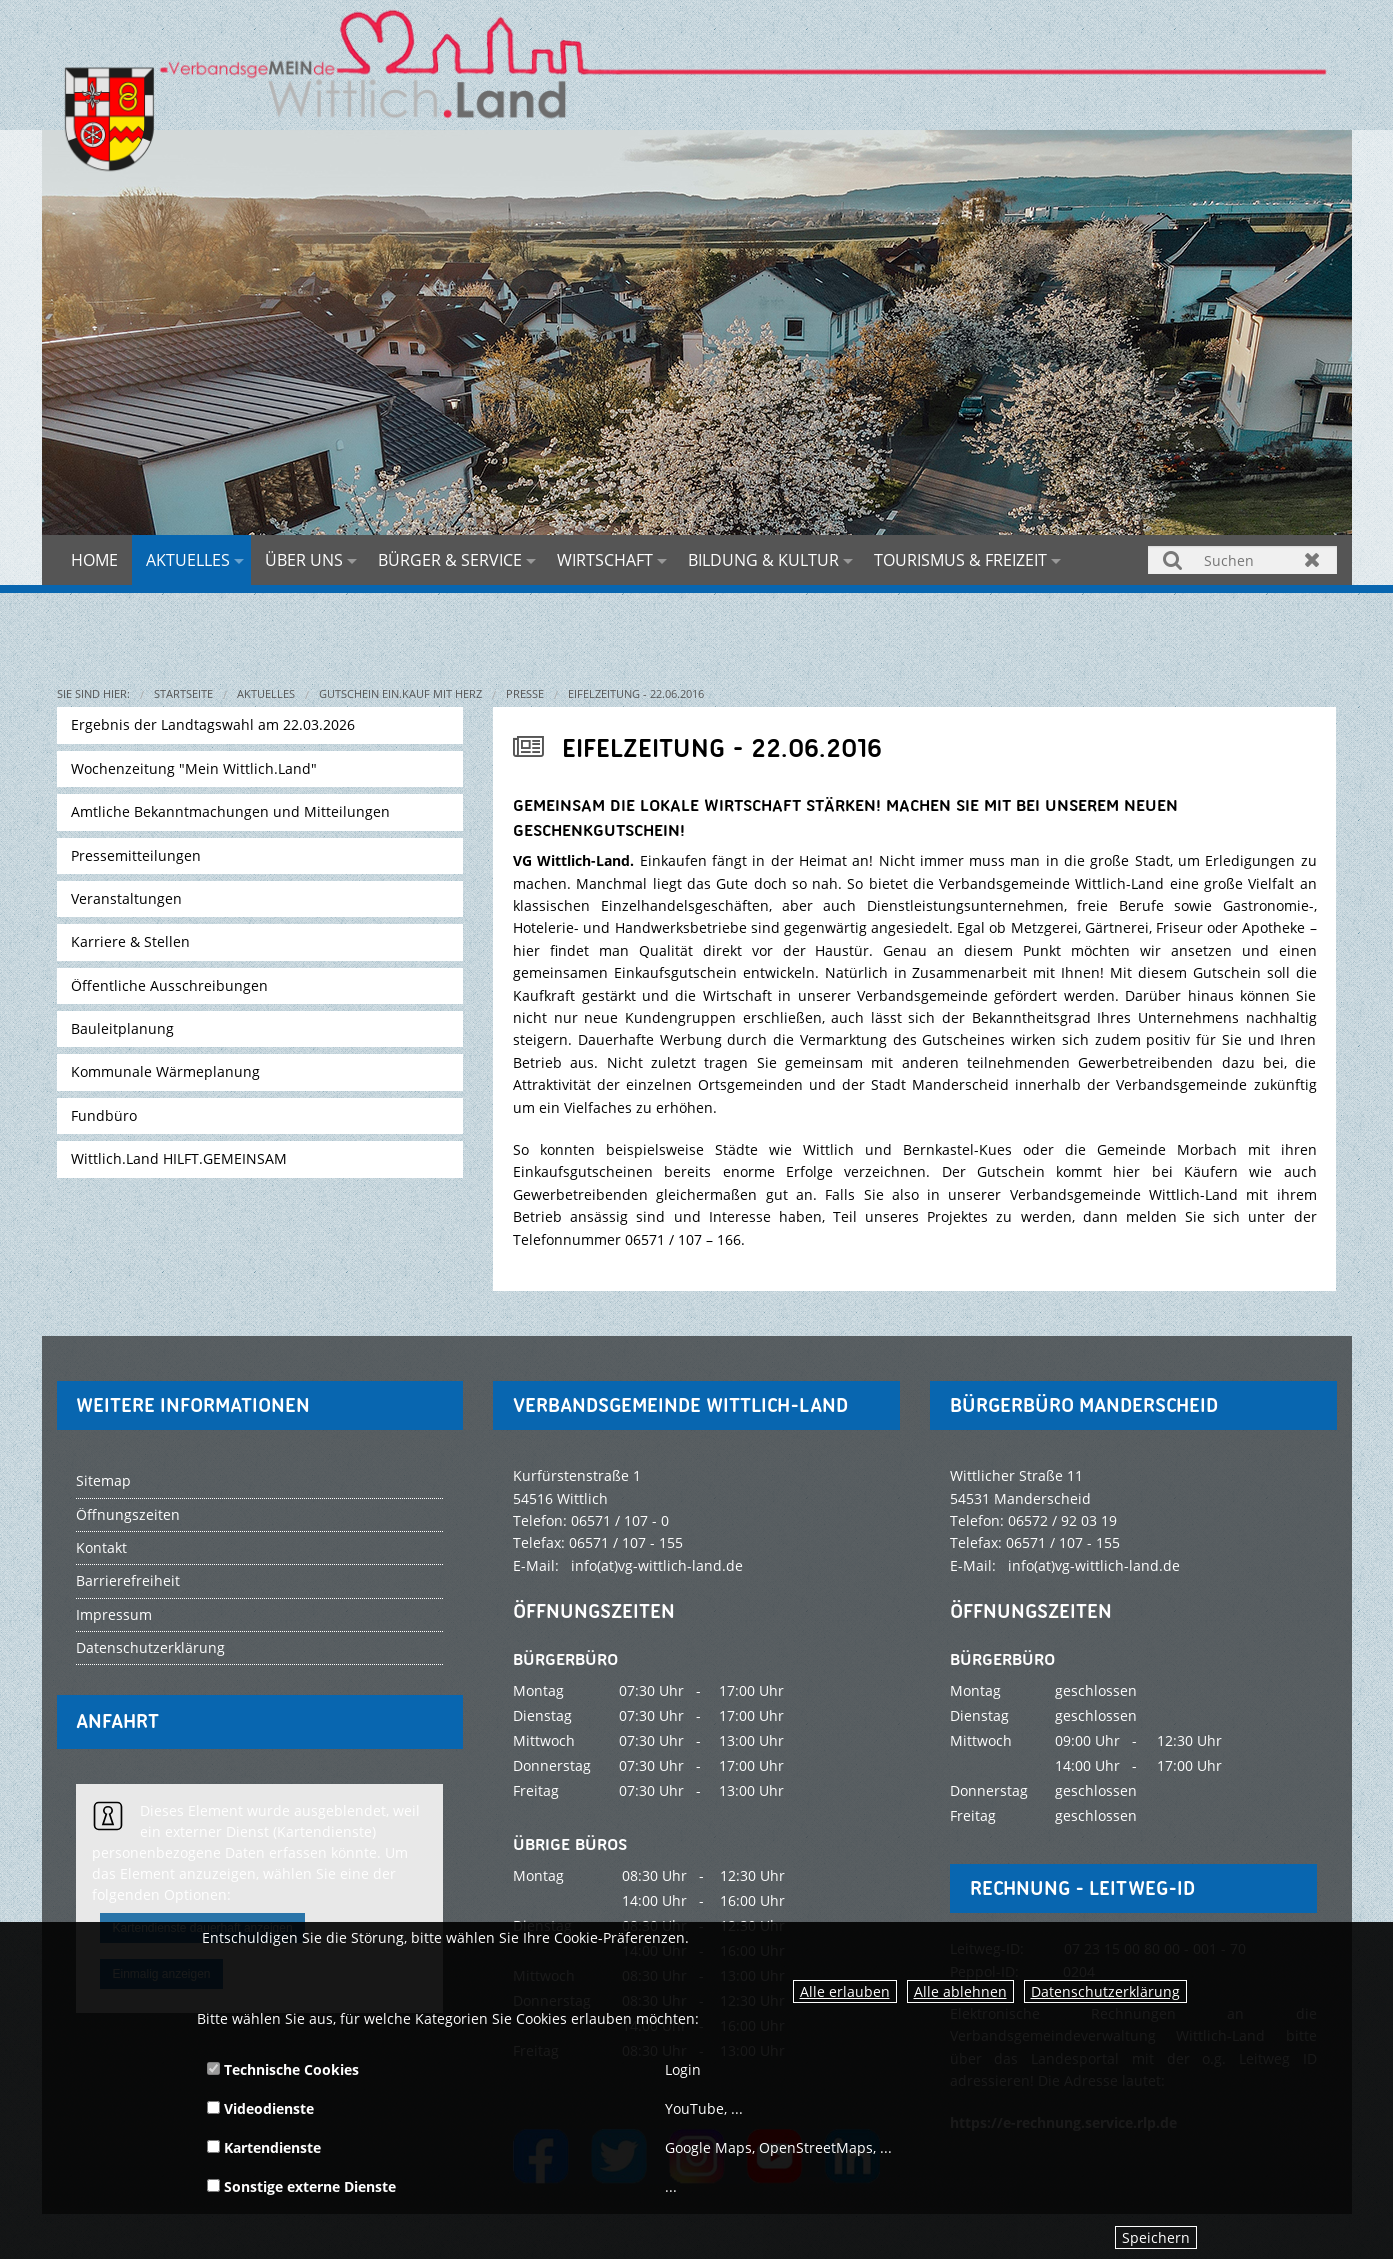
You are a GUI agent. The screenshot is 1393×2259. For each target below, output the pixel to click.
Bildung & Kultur (763, 560)
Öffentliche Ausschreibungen (169, 985)
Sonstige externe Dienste (301, 2186)
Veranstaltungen (126, 898)
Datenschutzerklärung (1105, 1991)
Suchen (1172, 559)
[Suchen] (1242, 560)
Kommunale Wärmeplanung (165, 1071)
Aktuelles (188, 560)
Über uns (304, 560)
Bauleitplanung (122, 1028)
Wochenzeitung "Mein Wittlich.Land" (194, 768)
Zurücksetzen (1312, 559)
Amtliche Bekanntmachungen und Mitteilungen (230, 811)
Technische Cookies (283, 2069)
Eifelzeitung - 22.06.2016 (636, 693)
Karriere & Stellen (130, 941)
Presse (525, 693)
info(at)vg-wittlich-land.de (657, 1565)
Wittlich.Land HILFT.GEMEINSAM (179, 1158)
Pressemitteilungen (136, 855)
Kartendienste (264, 2147)
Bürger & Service (450, 560)
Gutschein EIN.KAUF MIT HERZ (400, 693)
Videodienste (260, 2108)
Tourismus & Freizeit (960, 560)
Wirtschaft (605, 560)
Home (94, 560)
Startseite (183, 693)
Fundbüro (104, 1115)
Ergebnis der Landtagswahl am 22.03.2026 (213, 724)
